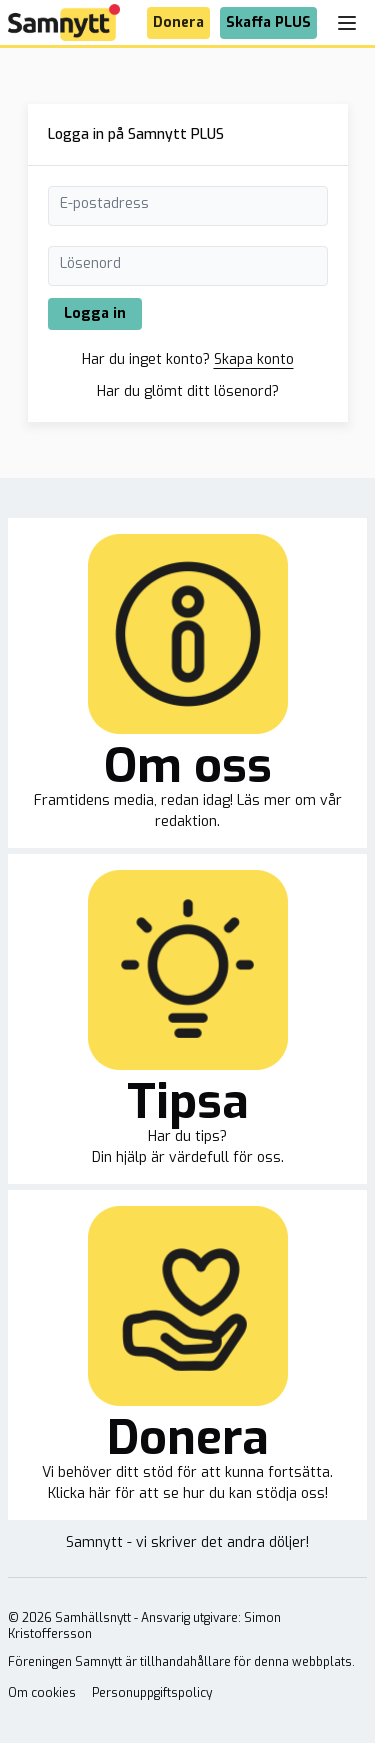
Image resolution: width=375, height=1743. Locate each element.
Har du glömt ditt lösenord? (188, 391)
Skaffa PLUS (268, 22)
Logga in (95, 313)
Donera (178, 22)
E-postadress (104, 203)
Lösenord (90, 263)
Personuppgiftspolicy (152, 1693)
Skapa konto (254, 359)
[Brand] (64, 22)
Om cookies (42, 1693)
